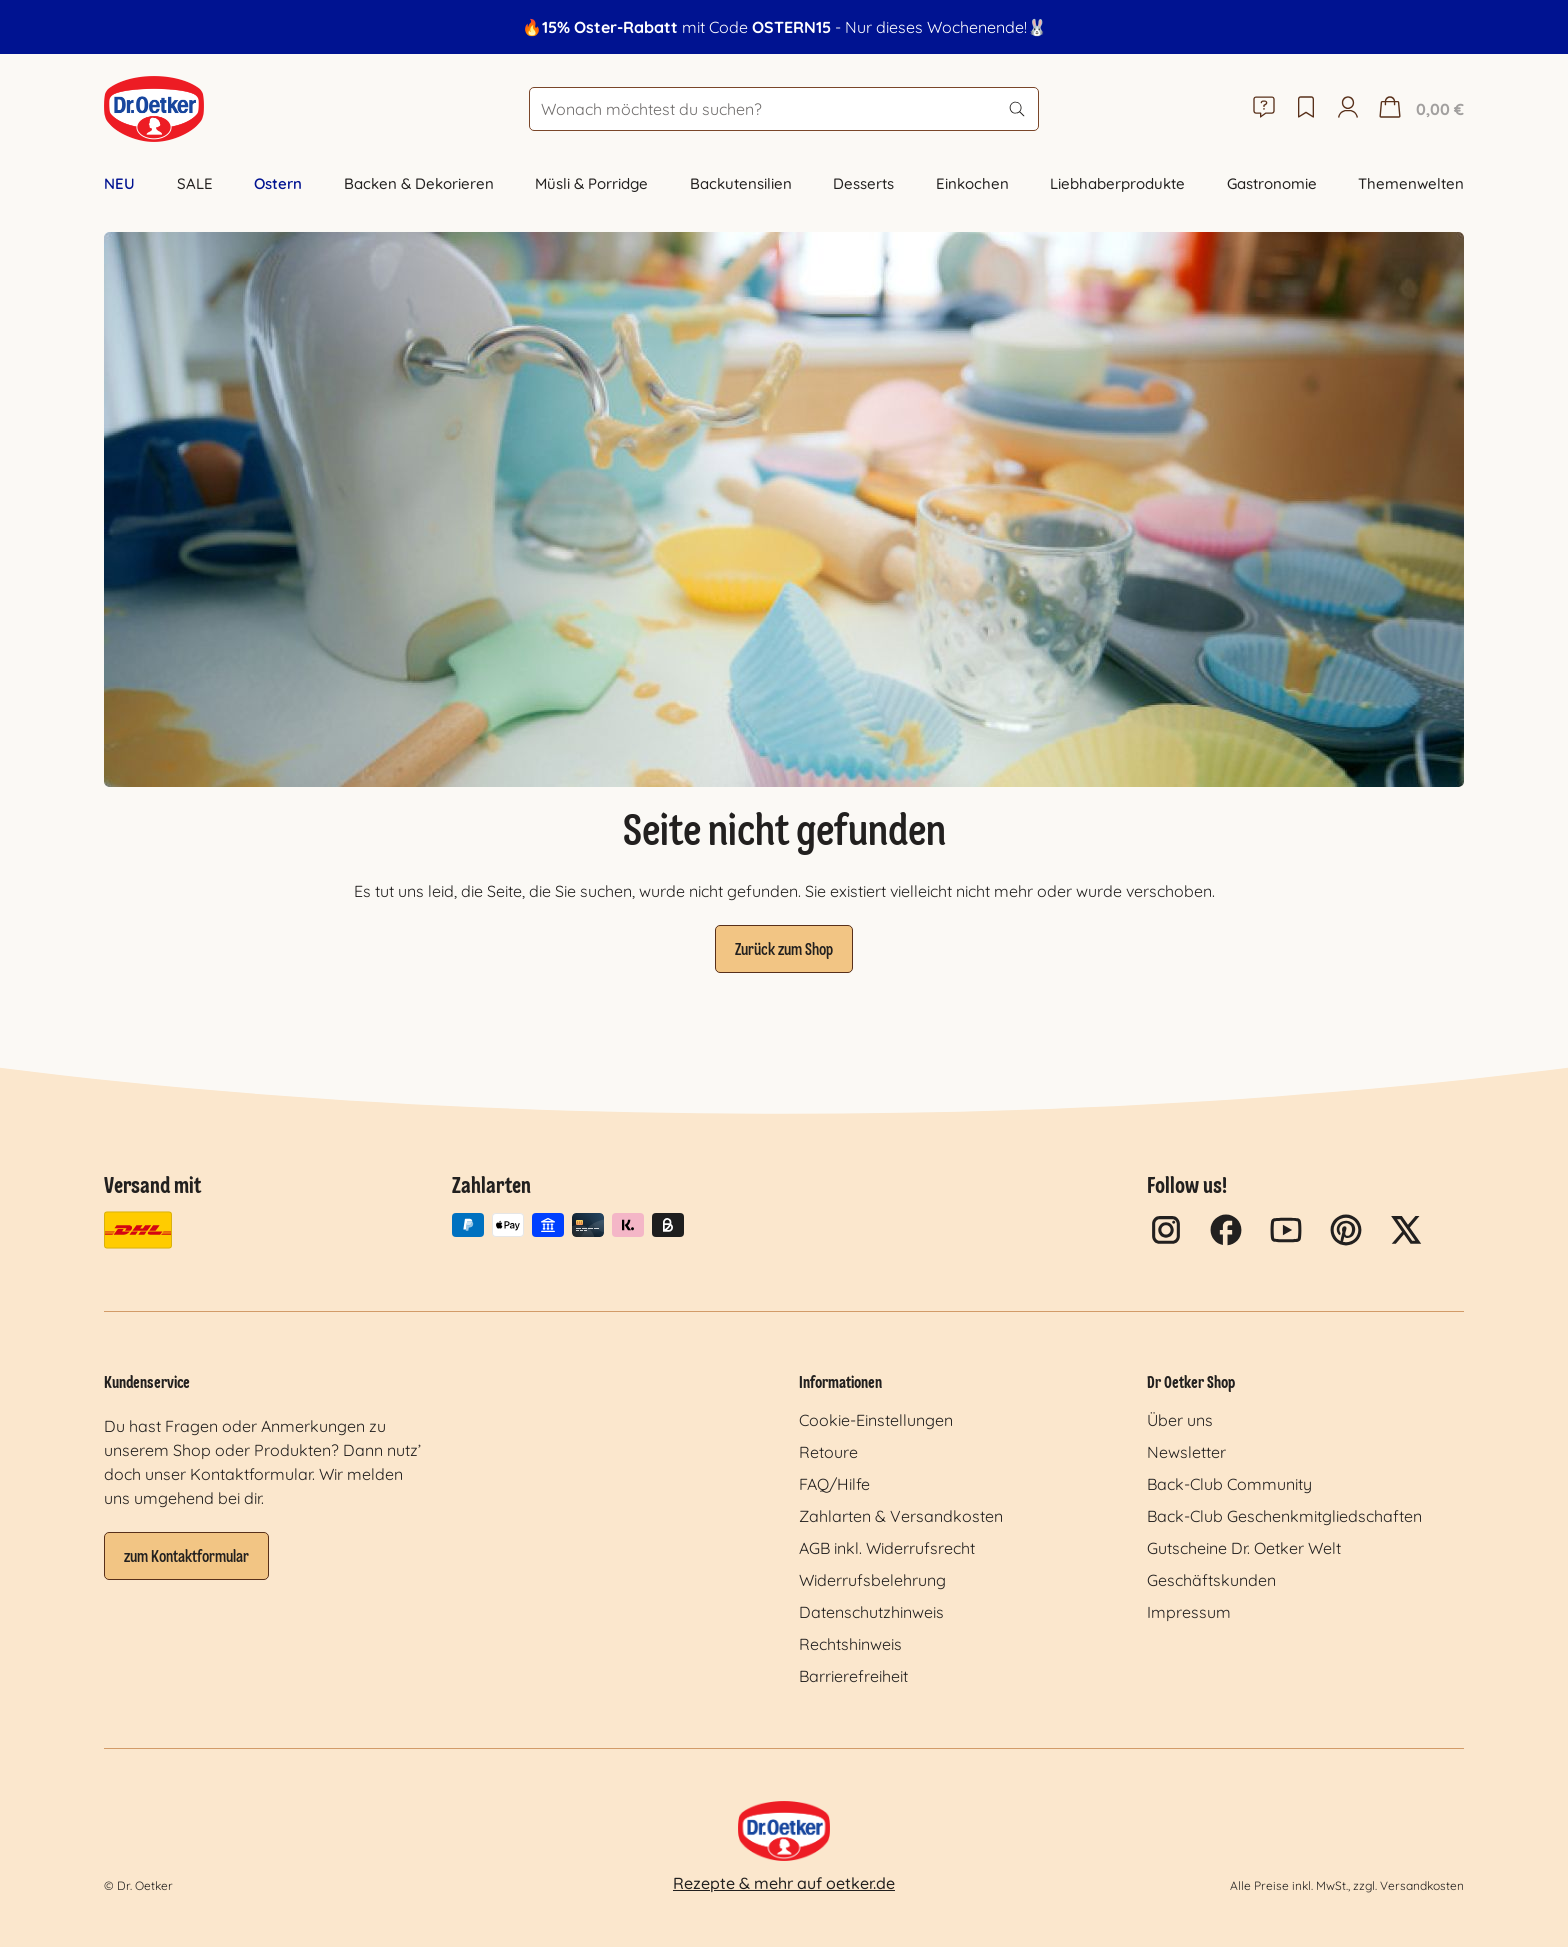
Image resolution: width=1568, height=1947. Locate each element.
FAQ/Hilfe (834, 1484)
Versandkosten (1422, 1885)
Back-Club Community (1229, 1484)
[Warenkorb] (1419, 109)
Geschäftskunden (1211, 1580)
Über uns (1180, 1420)
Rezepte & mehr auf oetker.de (784, 1883)
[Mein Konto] (1348, 109)
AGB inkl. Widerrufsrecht (887, 1548)
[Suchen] (1017, 109)
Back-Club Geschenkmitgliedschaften (1284, 1516)
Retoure (828, 1452)
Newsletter (1186, 1452)
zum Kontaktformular (186, 1558)
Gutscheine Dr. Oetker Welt (1244, 1548)
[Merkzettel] (1306, 109)
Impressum (1189, 1612)
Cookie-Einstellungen (876, 1420)
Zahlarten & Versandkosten (901, 1516)
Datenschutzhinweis (871, 1612)
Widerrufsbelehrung (872, 1580)
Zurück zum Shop (784, 951)
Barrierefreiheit (853, 1676)
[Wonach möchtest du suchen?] (784, 109)
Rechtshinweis (850, 1644)
